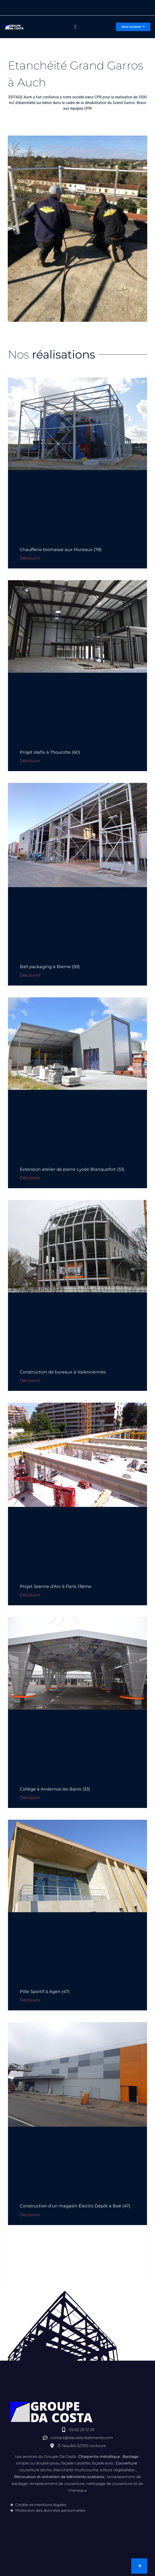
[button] (75, 27)
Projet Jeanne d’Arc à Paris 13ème (55, 1586)
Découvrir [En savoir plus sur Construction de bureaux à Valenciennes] (30, 1380)
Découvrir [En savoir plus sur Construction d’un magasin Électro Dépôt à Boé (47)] (30, 2214)
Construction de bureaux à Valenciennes (63, 1372)
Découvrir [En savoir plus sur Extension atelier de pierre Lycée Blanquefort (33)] (30, 1177)
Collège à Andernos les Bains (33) (55, 1789)
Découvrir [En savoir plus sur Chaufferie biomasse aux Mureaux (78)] (30, 558)
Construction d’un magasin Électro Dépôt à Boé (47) (75, 2206)
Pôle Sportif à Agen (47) (45, 1991)
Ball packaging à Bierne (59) (50, 966)
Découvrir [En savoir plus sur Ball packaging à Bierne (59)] (30, 975)
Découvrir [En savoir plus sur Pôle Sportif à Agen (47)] (30, 2000)
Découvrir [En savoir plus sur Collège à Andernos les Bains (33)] (30, 1797)
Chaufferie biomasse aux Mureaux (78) (61, 549)
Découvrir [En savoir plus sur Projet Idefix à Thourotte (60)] (30, 760)
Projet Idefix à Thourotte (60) (50, 752)
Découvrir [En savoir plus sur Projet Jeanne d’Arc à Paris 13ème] (30, 1595)
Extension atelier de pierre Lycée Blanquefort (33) (72, 1169)
